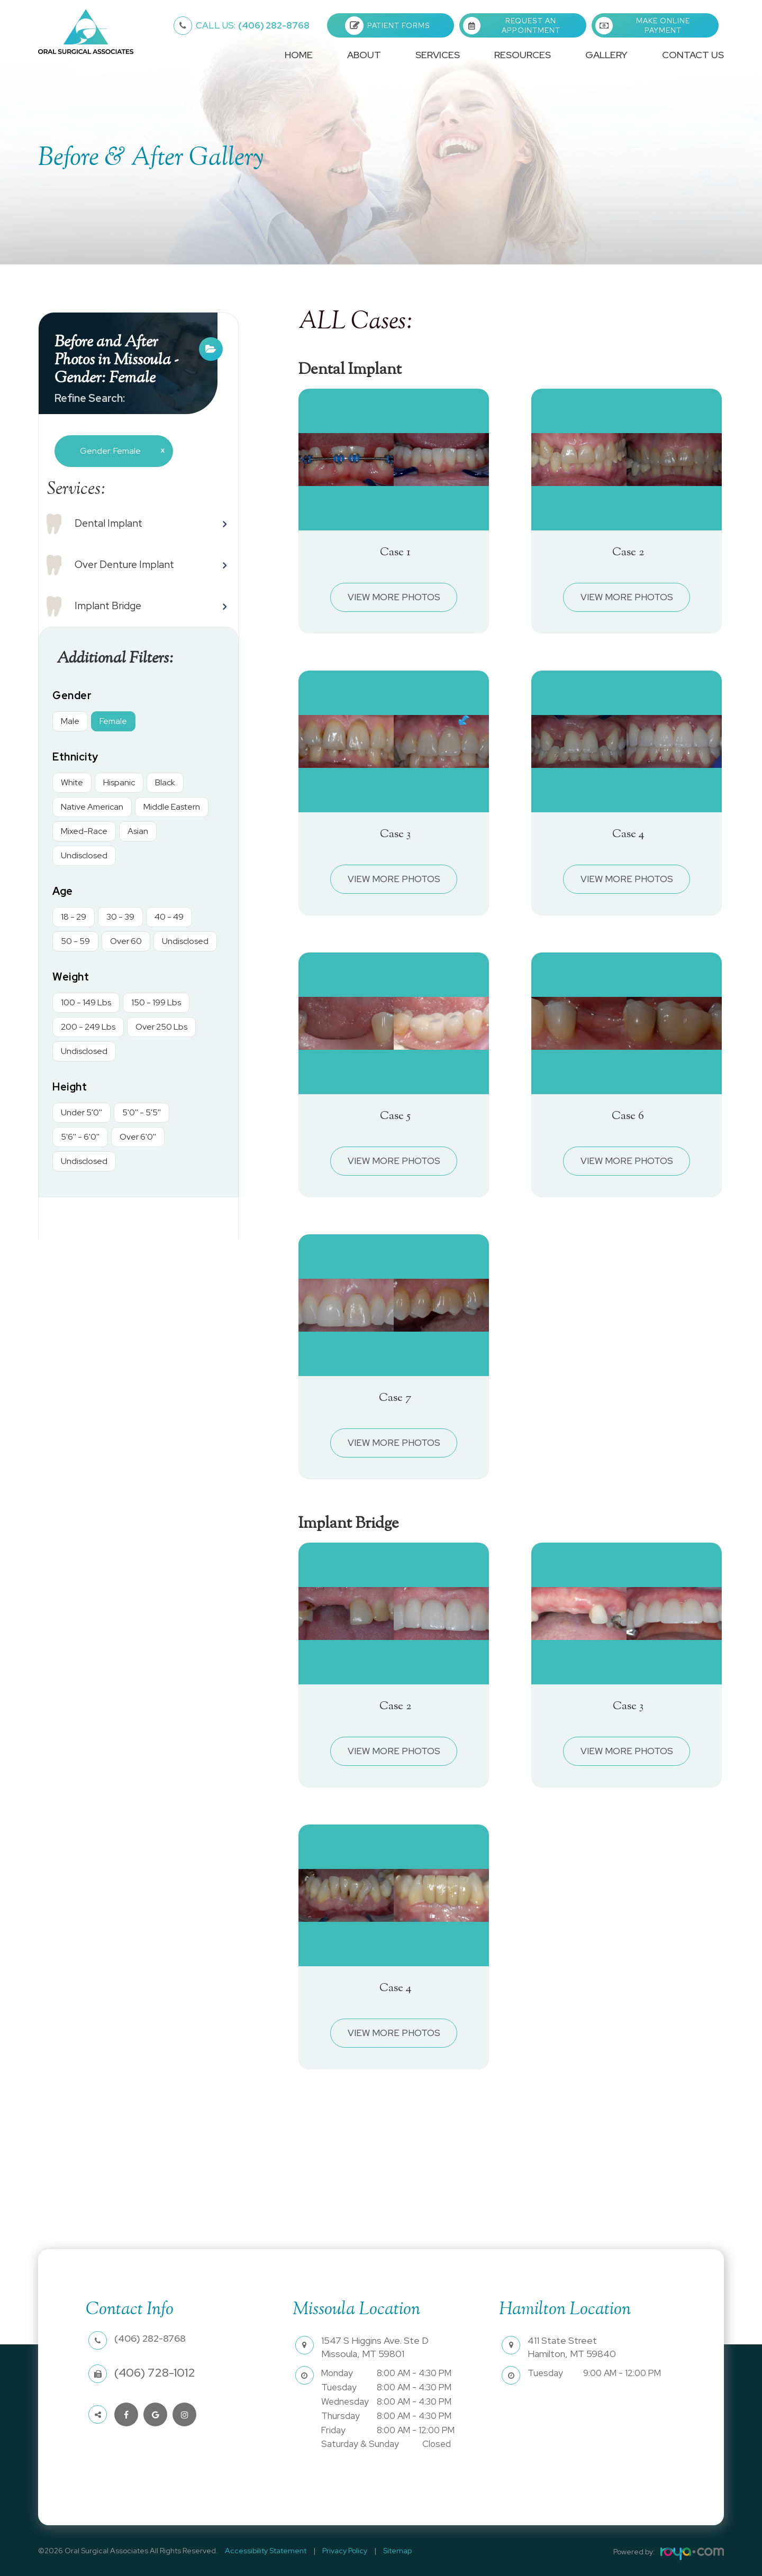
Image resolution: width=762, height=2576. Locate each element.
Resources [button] (522, 55)
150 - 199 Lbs (156, 1002)
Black (165, 782)
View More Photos (394, 597)
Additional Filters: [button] (120, 658)
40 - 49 (169, 916)
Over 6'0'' (138, 1136)
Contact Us (693, 55)
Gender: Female (118, 450)
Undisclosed (84, 855)
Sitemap (384, 2550)
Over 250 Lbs (161, 1026)
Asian (138, 831)
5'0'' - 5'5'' (141, 1112)
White (72, 782)
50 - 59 (75, 941)
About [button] (364, 55)
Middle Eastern (171, 806)
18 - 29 (73, 916)
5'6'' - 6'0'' (80, 1136)
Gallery (606, 55)
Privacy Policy (336, 2550)
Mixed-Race (84, 831)
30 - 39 (120, 916)
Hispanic (119, 782)
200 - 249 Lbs (88, 1026)
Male (70, 721)
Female (113, 721)
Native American (92, 806)
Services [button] (437, 55)
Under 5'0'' (81, 1112)
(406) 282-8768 (253, 25)
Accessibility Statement (263, 2550)
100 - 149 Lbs (86, 1002)
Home (299, 55)
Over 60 (126, 941)
